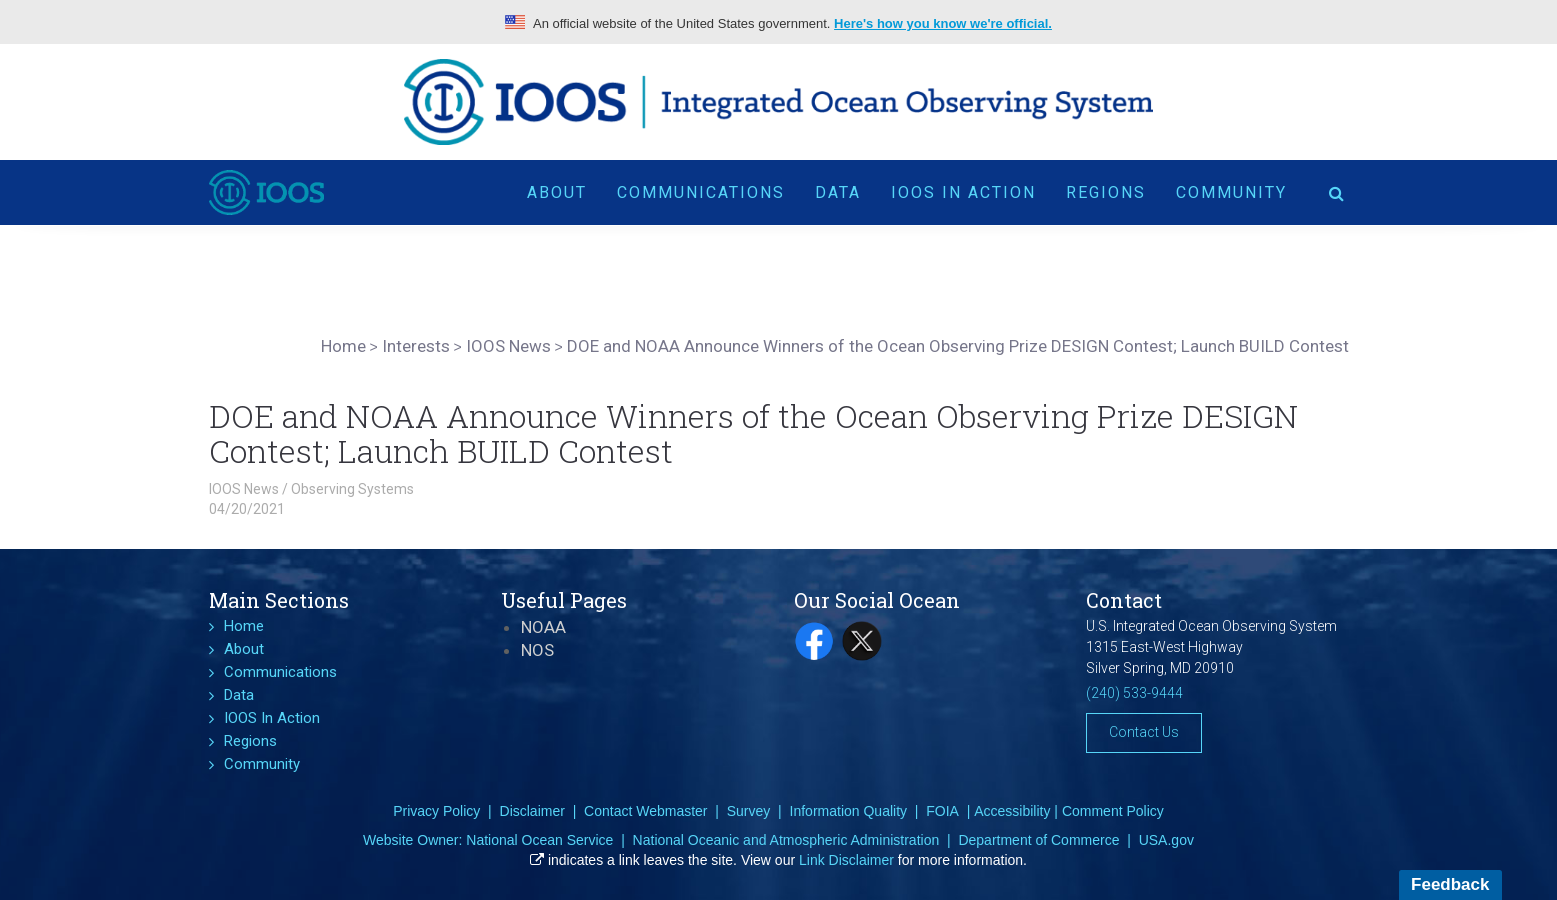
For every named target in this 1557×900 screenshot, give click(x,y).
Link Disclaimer (846, 860)
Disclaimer (532, 811)
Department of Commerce (1038, 840)
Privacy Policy (436, 811)
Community (1231, 192)
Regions (1106, 192)
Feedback (1450, 884)
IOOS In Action (963, 192)
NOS (537, 650)
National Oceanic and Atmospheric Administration (786, 840)
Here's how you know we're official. (943, 23)
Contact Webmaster (645, 811)
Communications (701, 192)
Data (838, 192)
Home (244, 626)
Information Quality (849, 811)
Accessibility (1012, 811)
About (557, 192)
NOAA (543, 627)
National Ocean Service (539, 840)
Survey (749, 811)
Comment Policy (1113, 811)
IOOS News (244, 489)
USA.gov (1166, 840)
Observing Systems (352, 489)
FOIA (942, 811)
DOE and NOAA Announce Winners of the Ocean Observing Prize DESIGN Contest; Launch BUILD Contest (753, 433)
